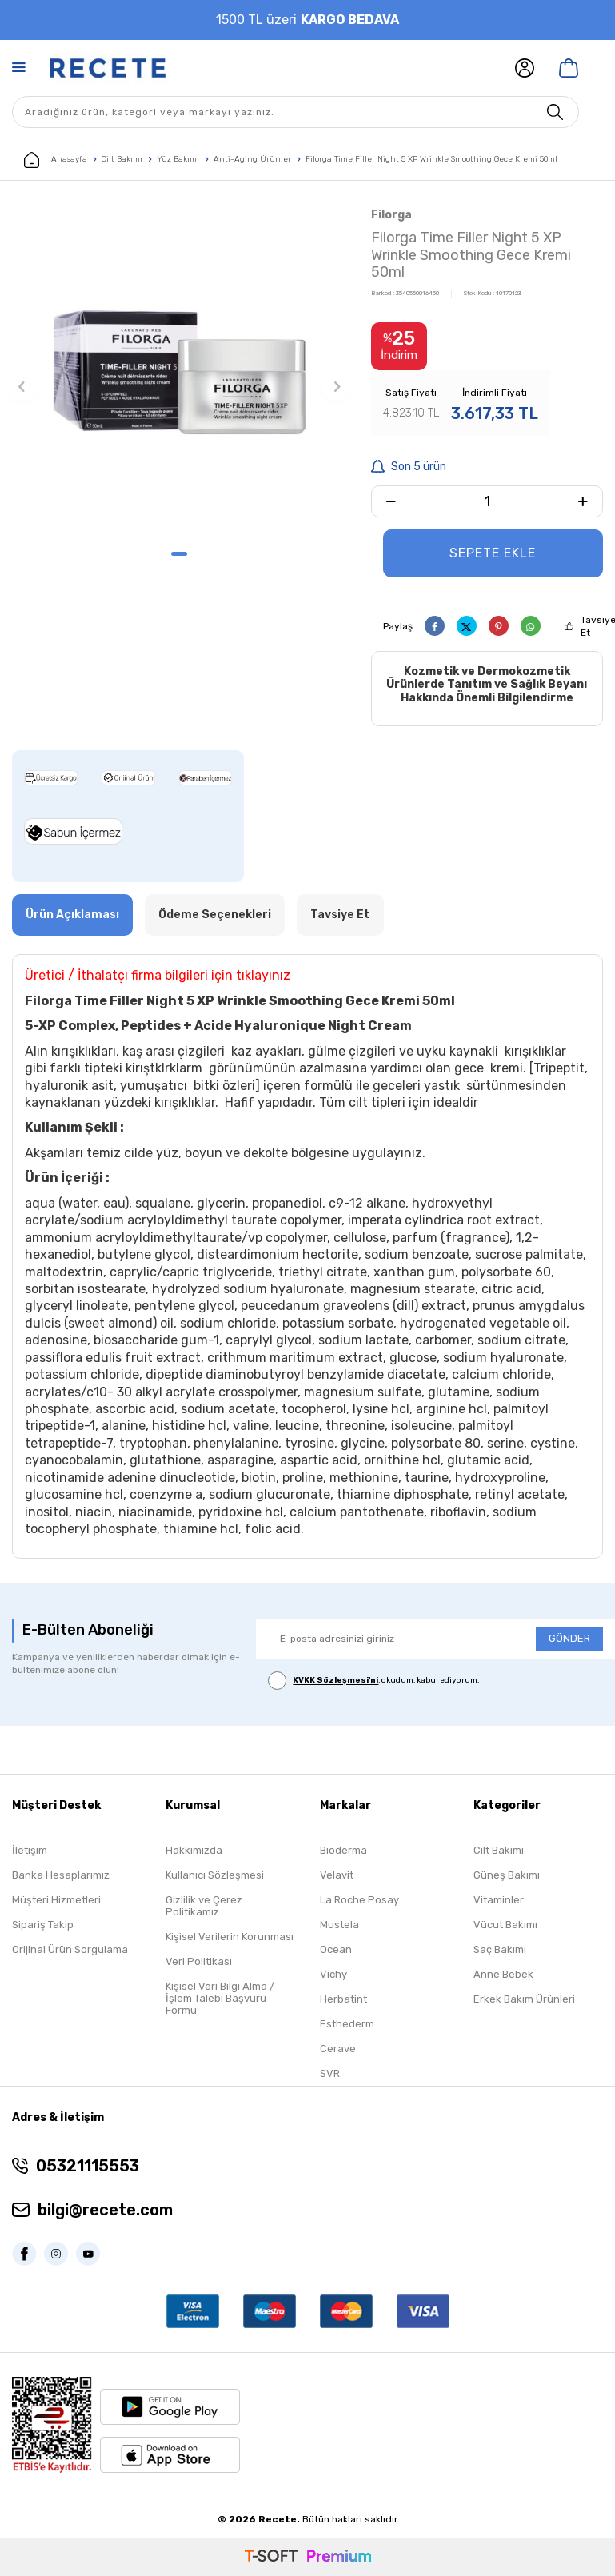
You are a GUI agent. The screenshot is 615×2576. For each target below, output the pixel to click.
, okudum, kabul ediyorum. (374, 1681)
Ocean (336, 1949)
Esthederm (347, 2024)
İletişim (29, 1850)
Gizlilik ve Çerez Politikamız (204, 1906)
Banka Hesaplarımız (61, 1875)
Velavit (336, 1875)
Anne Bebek (503, 1974)
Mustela (339, 1925)
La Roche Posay (359, 1900)
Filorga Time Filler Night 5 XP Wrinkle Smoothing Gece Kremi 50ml (431, 159)
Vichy (333, 1974)
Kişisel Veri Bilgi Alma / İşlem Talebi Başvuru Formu (220, 1998)
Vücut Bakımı (505, 1925)
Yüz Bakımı (178, 159)
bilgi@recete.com (105, 2209)
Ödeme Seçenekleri (214, 914)
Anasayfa (55, 160)
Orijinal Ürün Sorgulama (70, 1949)
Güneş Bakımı (506, 1875)
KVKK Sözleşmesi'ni (335, 1681)
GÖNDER (569, 1638)
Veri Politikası (199, 1961)
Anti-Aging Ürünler (252, 159)
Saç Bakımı (499, 1949)
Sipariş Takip (43, 1925)
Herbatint (343, 1999)
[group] (179, 372)
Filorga (391, 215)
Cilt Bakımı (122, 159)
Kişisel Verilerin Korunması (230, 1937)
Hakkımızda (194, 1850)
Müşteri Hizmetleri (56, 1900)
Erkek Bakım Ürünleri (524, 1999)
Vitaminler (498, 1900)
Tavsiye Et (340, 914)
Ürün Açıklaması (72, 914)
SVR (330, 2073)
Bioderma (343, 1850)
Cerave (338, 2049)
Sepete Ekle (492, 553)
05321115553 (87, 2165)
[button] (179, 554)
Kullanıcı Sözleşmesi (215, 1875)
